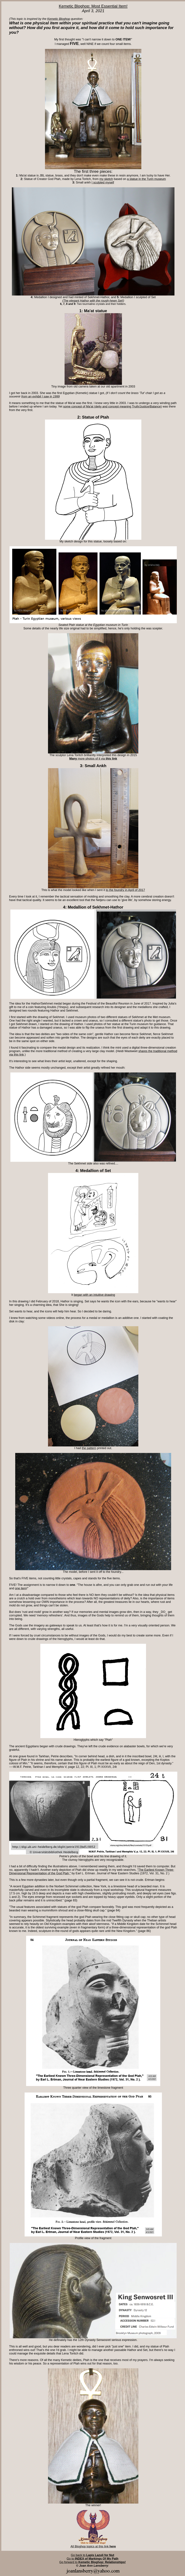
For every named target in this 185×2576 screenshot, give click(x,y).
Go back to (92, 2555)
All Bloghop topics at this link (93, 2546)
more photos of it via (93, 758)
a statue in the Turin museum (146, 179)
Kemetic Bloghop (58, 19)
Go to (92, 2558)
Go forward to (92, 2562)
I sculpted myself (103, 182)
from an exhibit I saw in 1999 (40, 396)
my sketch (106, 179)
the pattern (89, 1448)
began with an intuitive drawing (94, 1295)
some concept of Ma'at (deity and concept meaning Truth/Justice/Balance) (112, 406)
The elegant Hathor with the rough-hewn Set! (93, 300)
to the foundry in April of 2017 (125, 890)
